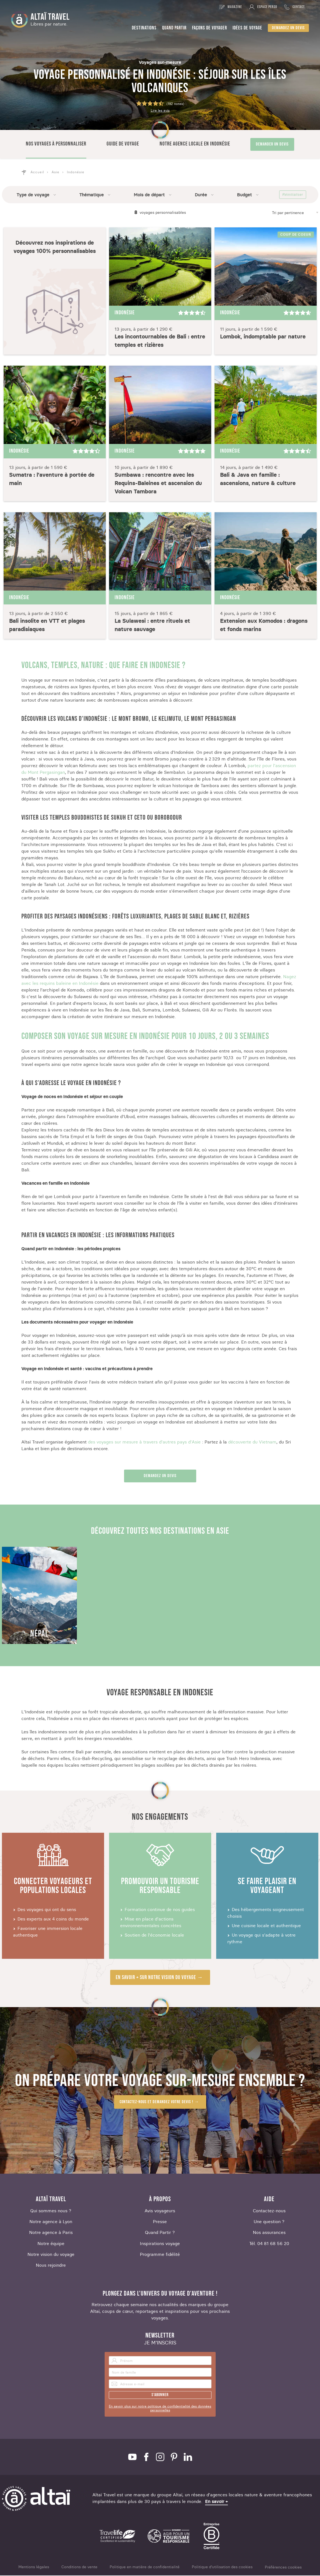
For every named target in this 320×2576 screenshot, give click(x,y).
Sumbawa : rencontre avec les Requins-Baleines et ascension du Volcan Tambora (158, 483)
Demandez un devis (288, 28)
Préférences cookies (283, 2567)
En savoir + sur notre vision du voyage (156, 1978)
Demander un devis (272, 144)
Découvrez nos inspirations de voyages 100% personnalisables (55, 247)
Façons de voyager (209, 28)
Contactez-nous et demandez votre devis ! (156, 2102)
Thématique (91, 195)
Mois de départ (149, 195)
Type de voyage (33, 195)
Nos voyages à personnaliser (56, 143)
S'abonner (160, 2395)
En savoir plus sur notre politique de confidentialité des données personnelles (160, 2409)
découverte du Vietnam (252, 1442)
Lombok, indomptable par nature (263, 337)
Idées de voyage (247, 28)
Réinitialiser (292, 195)
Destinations (144, 28)
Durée (201, 195)
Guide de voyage (123, 143)
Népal (39, 1634)
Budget (244, 195)
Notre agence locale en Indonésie (195, 143)
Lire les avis (160, 110)
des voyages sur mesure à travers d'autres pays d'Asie (145, 1442)
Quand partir (174, 28)
